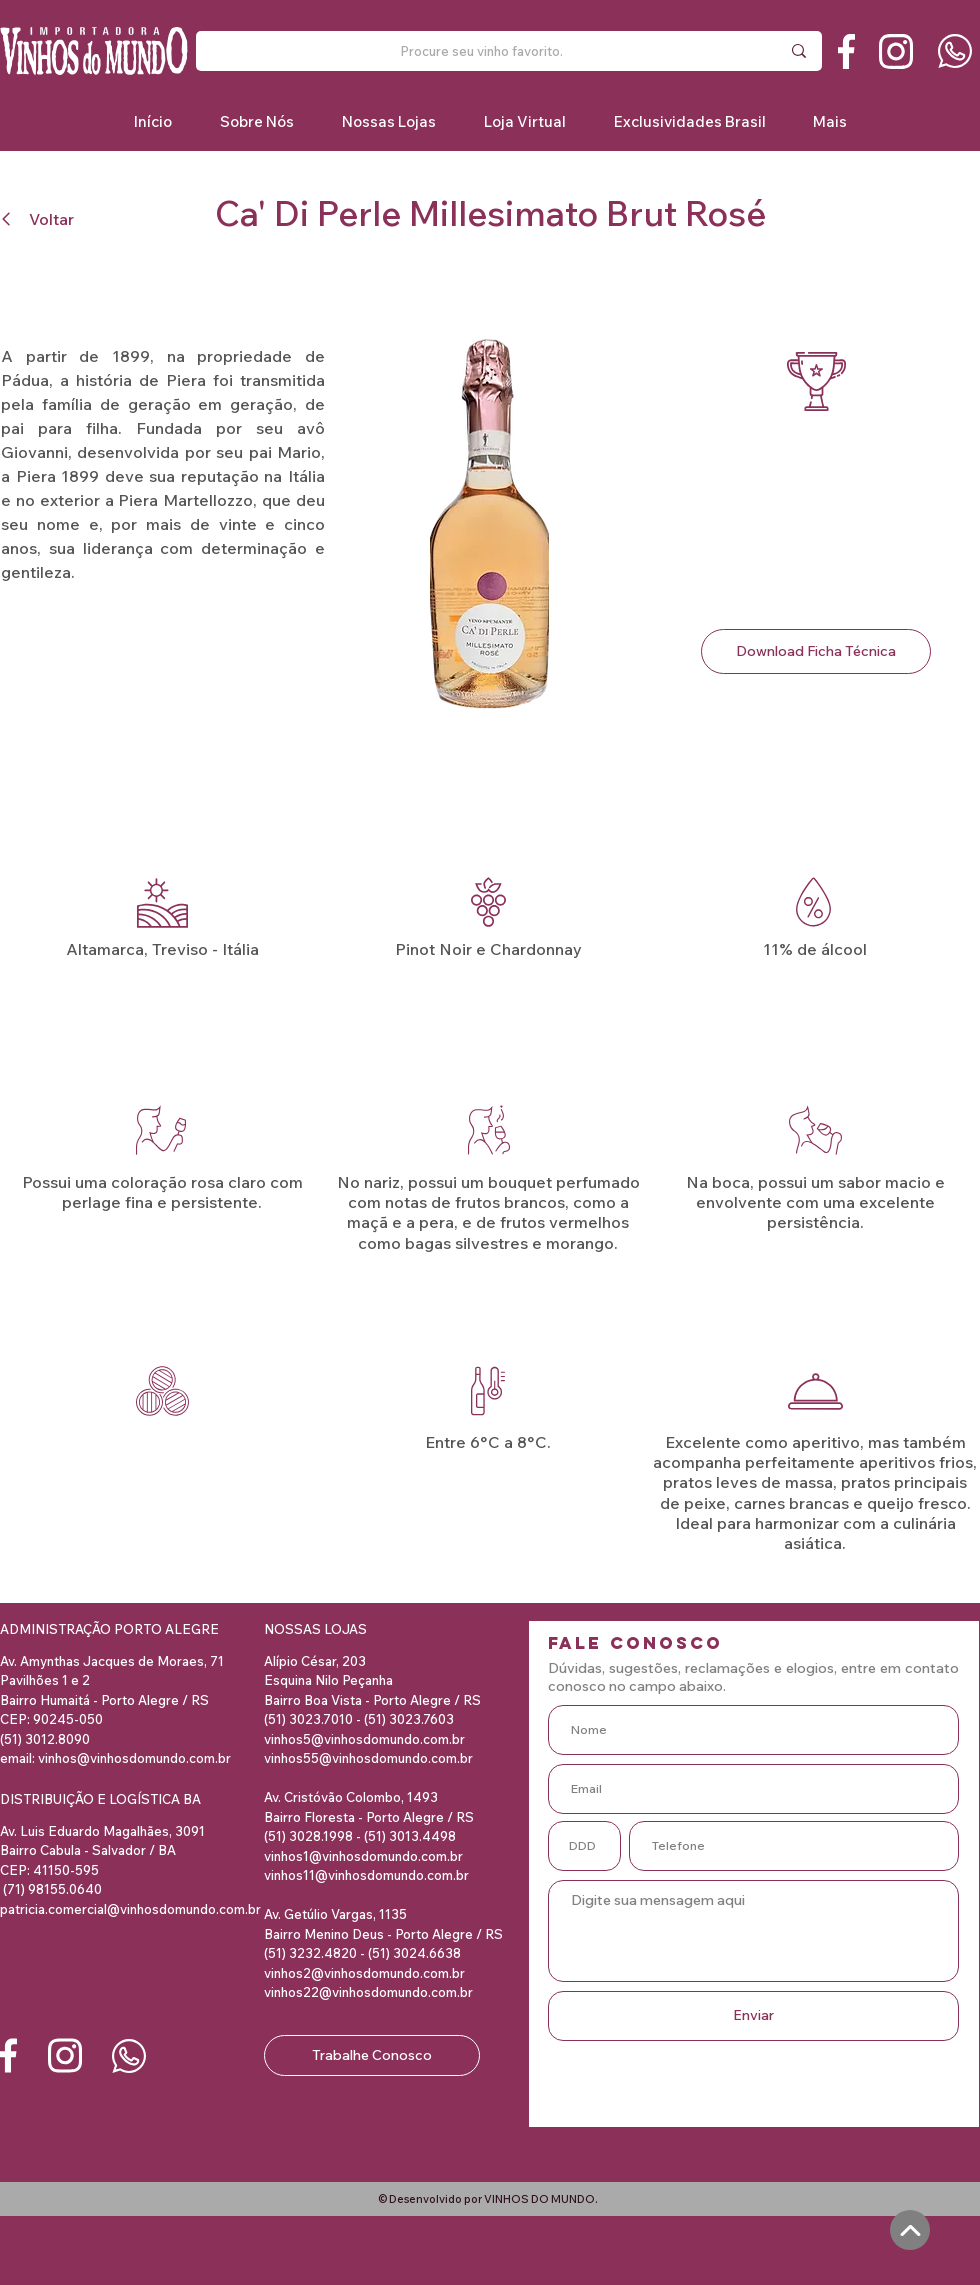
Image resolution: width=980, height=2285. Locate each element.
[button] (689, 121)
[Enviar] (753, 2016)
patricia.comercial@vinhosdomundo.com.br (130, 1909)
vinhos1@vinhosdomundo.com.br (363, 1856)
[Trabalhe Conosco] (372, 2055)
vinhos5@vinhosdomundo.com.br (364, 1739)
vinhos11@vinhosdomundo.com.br (366, 1875)
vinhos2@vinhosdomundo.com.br (364, 1973)
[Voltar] (43, 218)
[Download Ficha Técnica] (816, 651)
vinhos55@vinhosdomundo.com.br (368, 1758)
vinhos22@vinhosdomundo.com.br (368, 1992)
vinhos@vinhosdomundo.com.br (134, 1758)
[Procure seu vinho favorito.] (481, 51)
